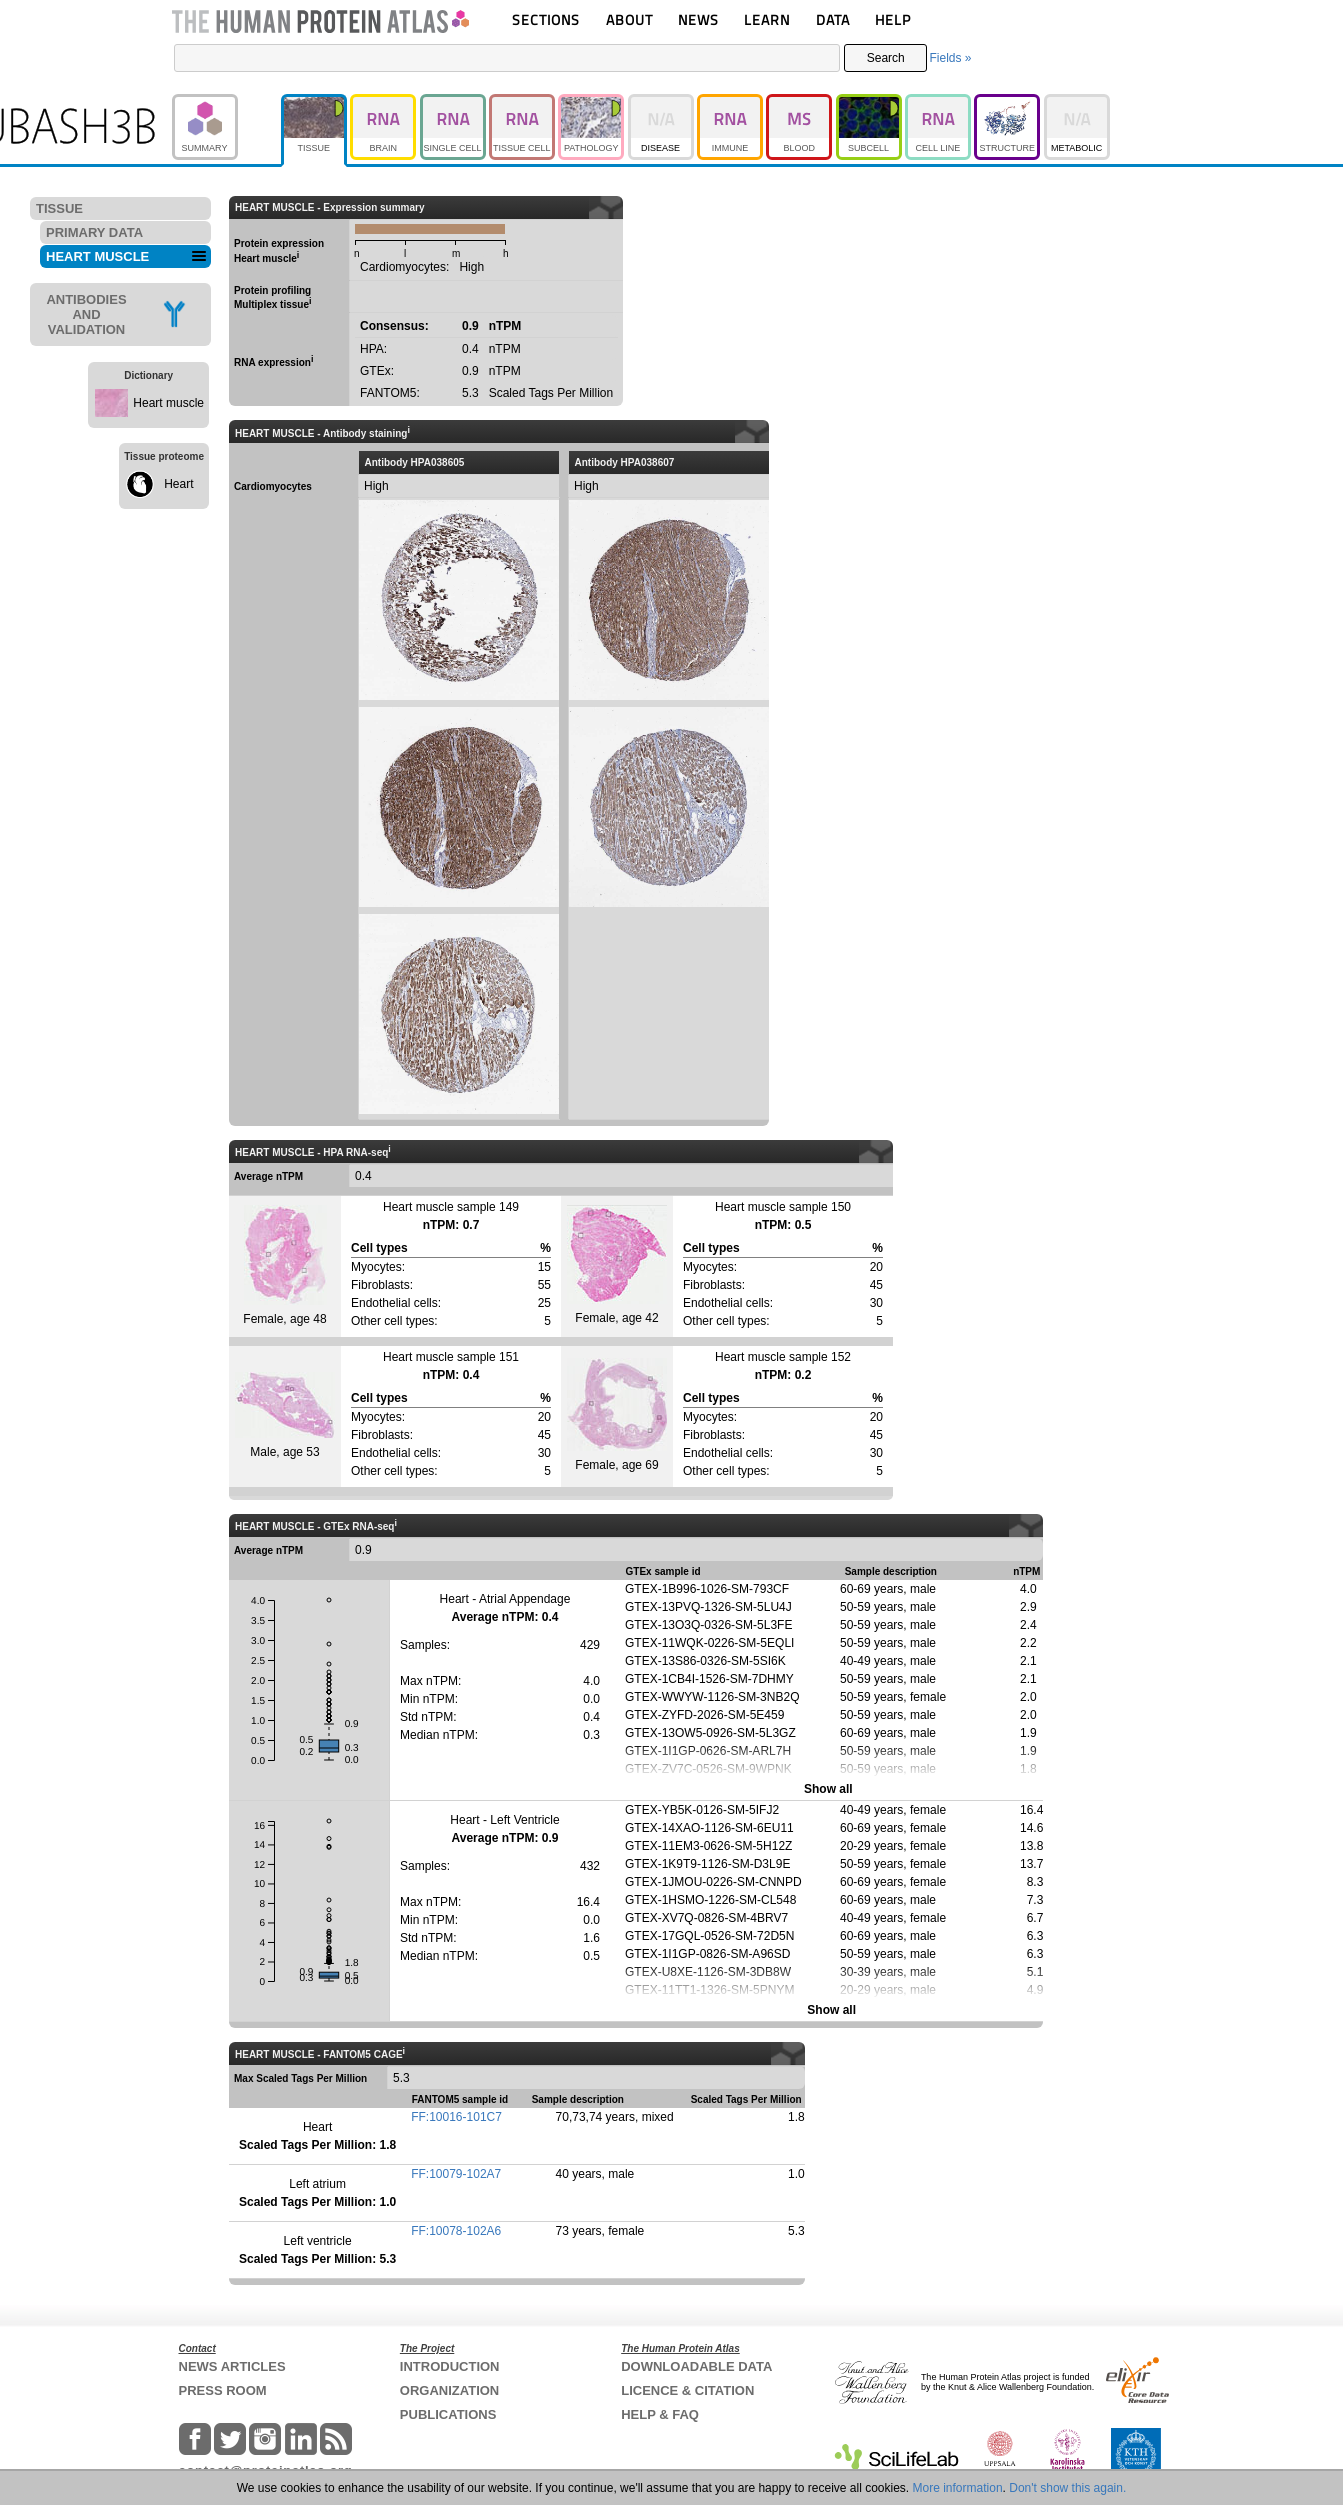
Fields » (950, 58)
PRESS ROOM (223, 2390)
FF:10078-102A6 (456, 2231)
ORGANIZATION (449, 2390)
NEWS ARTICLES (232, 2366)
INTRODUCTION (450, 2366)
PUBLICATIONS (448, 2414)
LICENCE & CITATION (687, 2390)
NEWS (698, 19)
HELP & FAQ (660, 2414)
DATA (833, 19)
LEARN (767, 19)
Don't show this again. (1067, 2488)
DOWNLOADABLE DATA (696, 2366)
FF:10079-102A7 (456, 2174)
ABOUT (629, 19)
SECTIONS (546, 19)
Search (886, 58)
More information (958, 2488)
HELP (893, 19)
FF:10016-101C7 (456, 2117)
